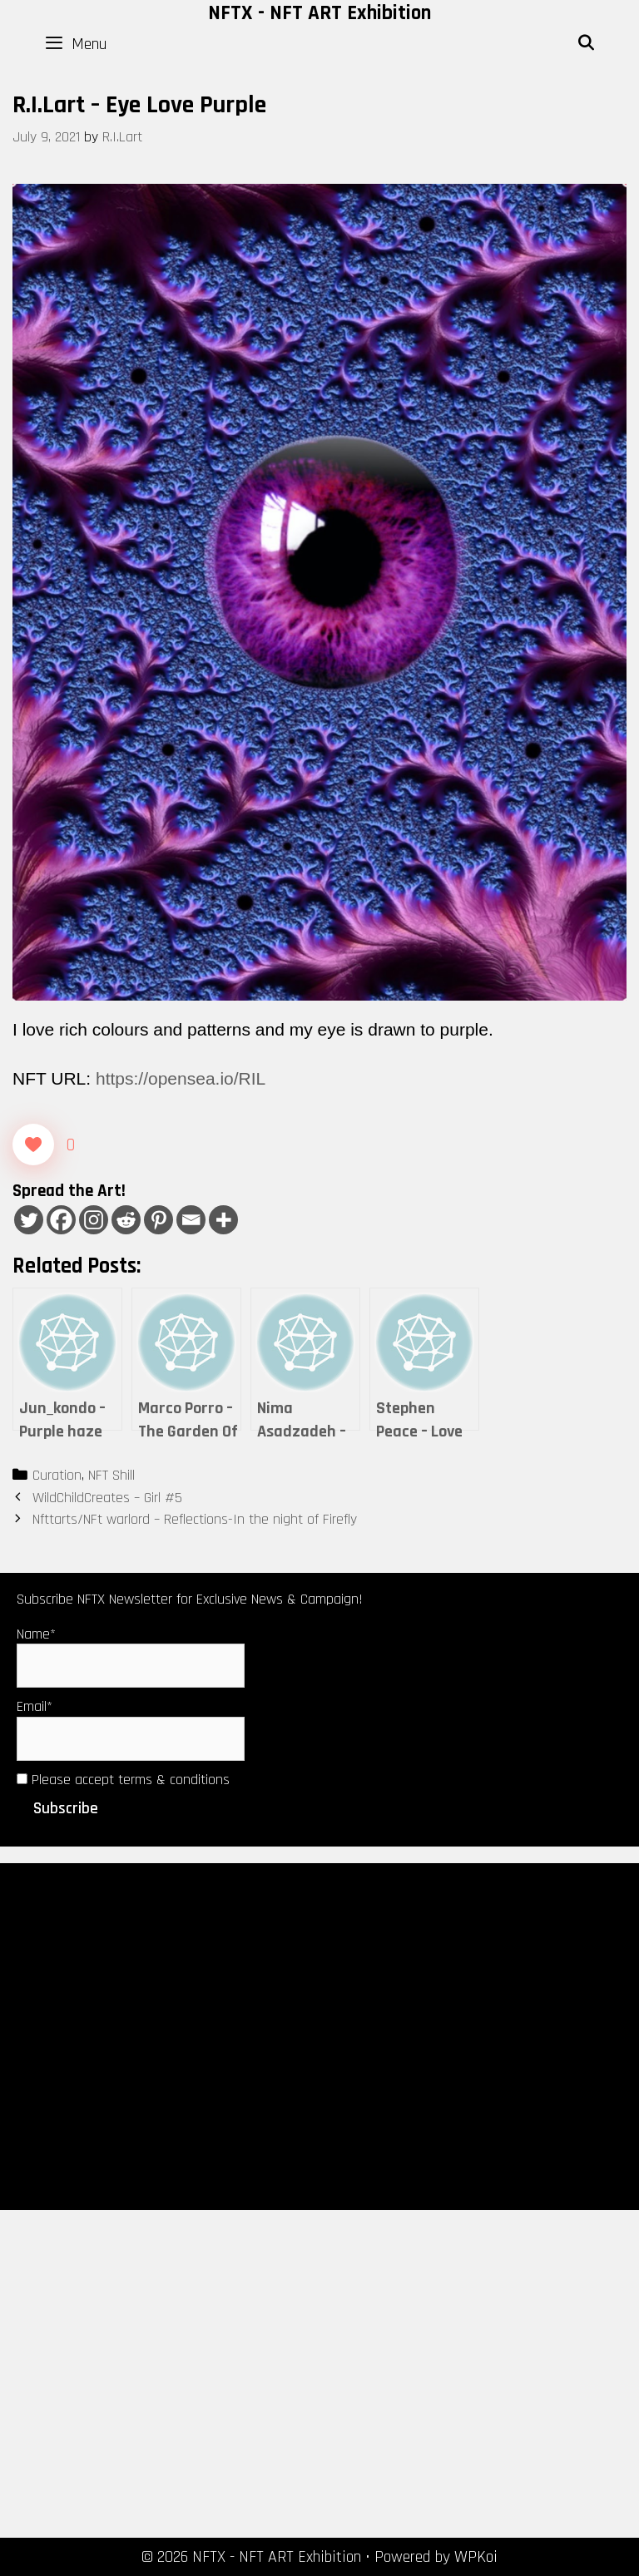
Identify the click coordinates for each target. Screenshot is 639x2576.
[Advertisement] (319, 2035)
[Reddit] (126, 1219)
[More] (223, 1219)
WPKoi (476, 2557)
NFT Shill (111, 1475)
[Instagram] (93, 1219)
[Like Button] (33, 1144)
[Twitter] (28, 1219)
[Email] (191, 1219)
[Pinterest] (158, 1219)
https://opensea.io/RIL (180, 1078)
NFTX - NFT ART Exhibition (319, 13)
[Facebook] (61, 1219)
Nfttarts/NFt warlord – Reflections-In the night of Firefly (194, 1519)
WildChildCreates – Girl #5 (107, 1497)
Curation (57, 1475)
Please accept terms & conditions (123, 1779)
